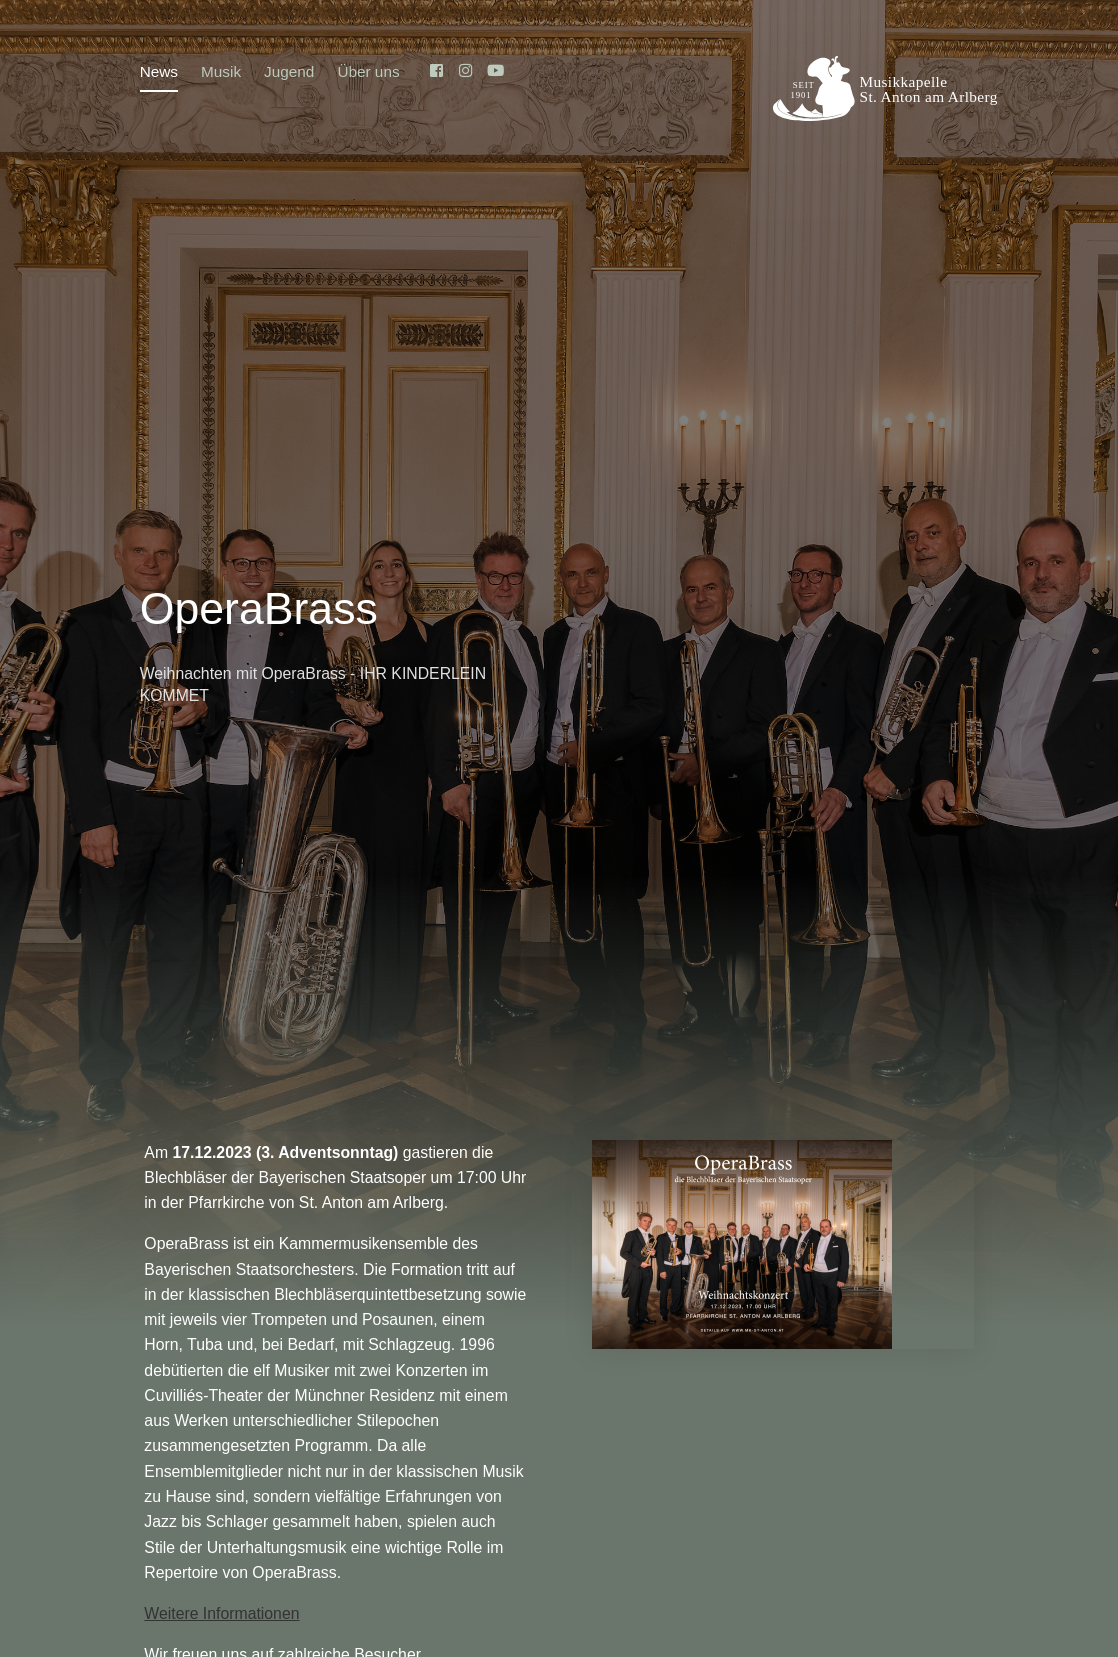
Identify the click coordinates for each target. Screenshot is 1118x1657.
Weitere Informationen (221, 1613)
